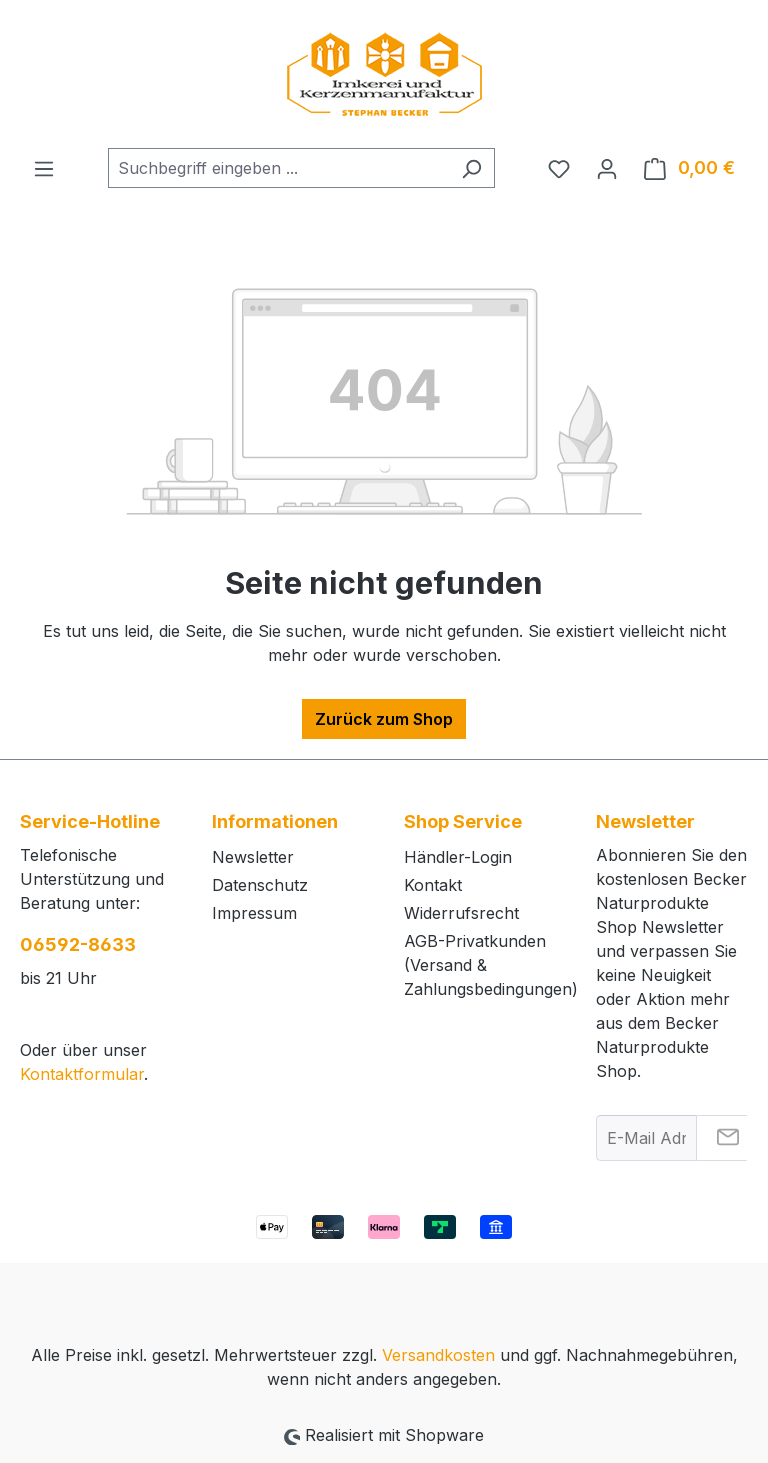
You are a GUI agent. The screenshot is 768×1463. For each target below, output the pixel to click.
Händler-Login (458, 857)
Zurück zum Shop (384, 719)
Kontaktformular (82, 1074)
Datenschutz (260, 885)
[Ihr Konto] (607, 168)
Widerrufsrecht (461, 913)
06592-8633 (78, 944)
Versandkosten (438, 1355)
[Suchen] (471, 168)
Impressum (254, 913)
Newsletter (253, 857)
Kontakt (433, 885)
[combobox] (278, 168)
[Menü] (44, 168)
